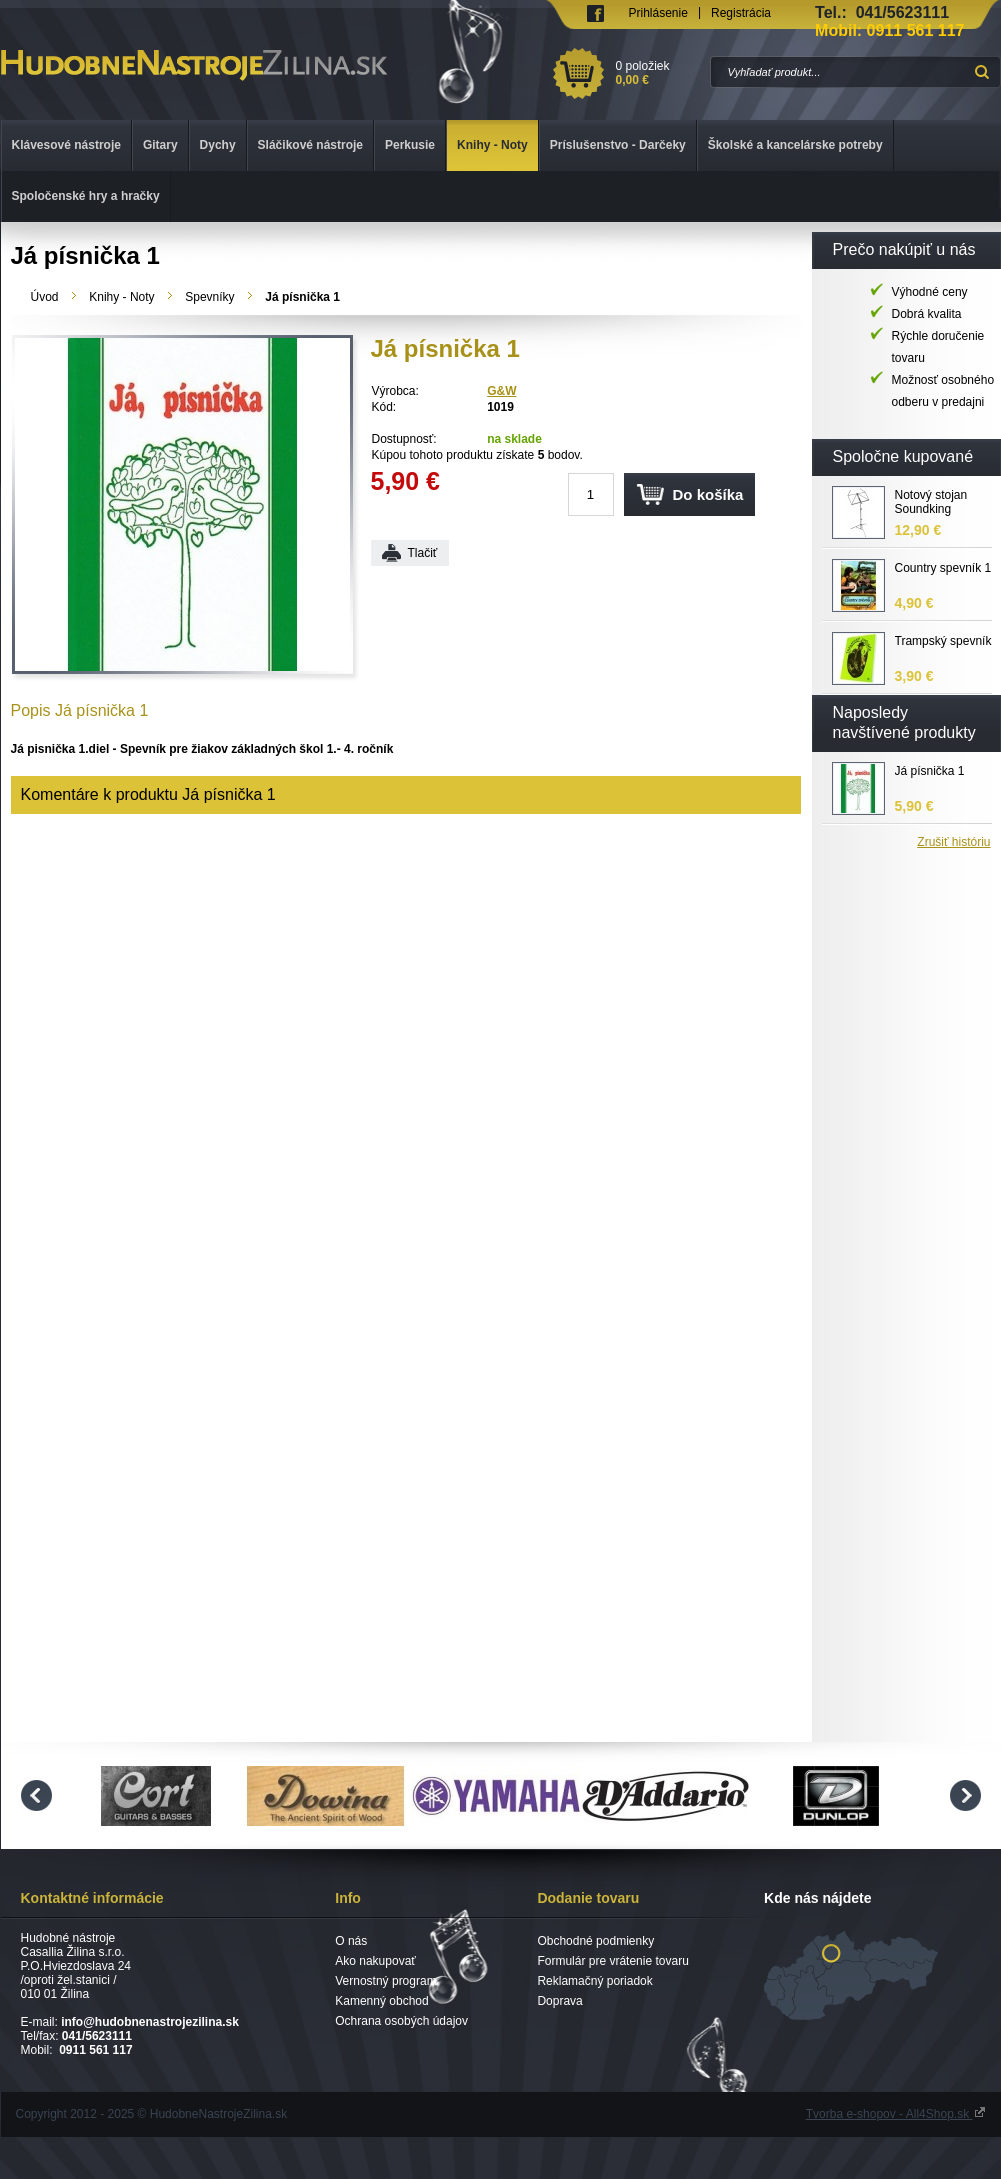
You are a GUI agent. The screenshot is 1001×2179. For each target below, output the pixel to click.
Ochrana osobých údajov (401, 2021)
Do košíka (708, 494)
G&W (501, 391)
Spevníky (209, 297)
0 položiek (659, 73)
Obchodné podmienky (595, 1941)
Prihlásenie (658, 13)
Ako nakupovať (375, 1961)
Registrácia (741, 13)
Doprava (559, 2001)
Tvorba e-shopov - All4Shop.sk (896, 2114)
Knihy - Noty (121, 297)
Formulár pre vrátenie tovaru (612, 1961)
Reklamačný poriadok (594, 1981)
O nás (351, 1941)
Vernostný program (385, 1981)
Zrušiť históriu (953, 842)
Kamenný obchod (381, 2001)
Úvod (45, 297)
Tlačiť (423, 553)
